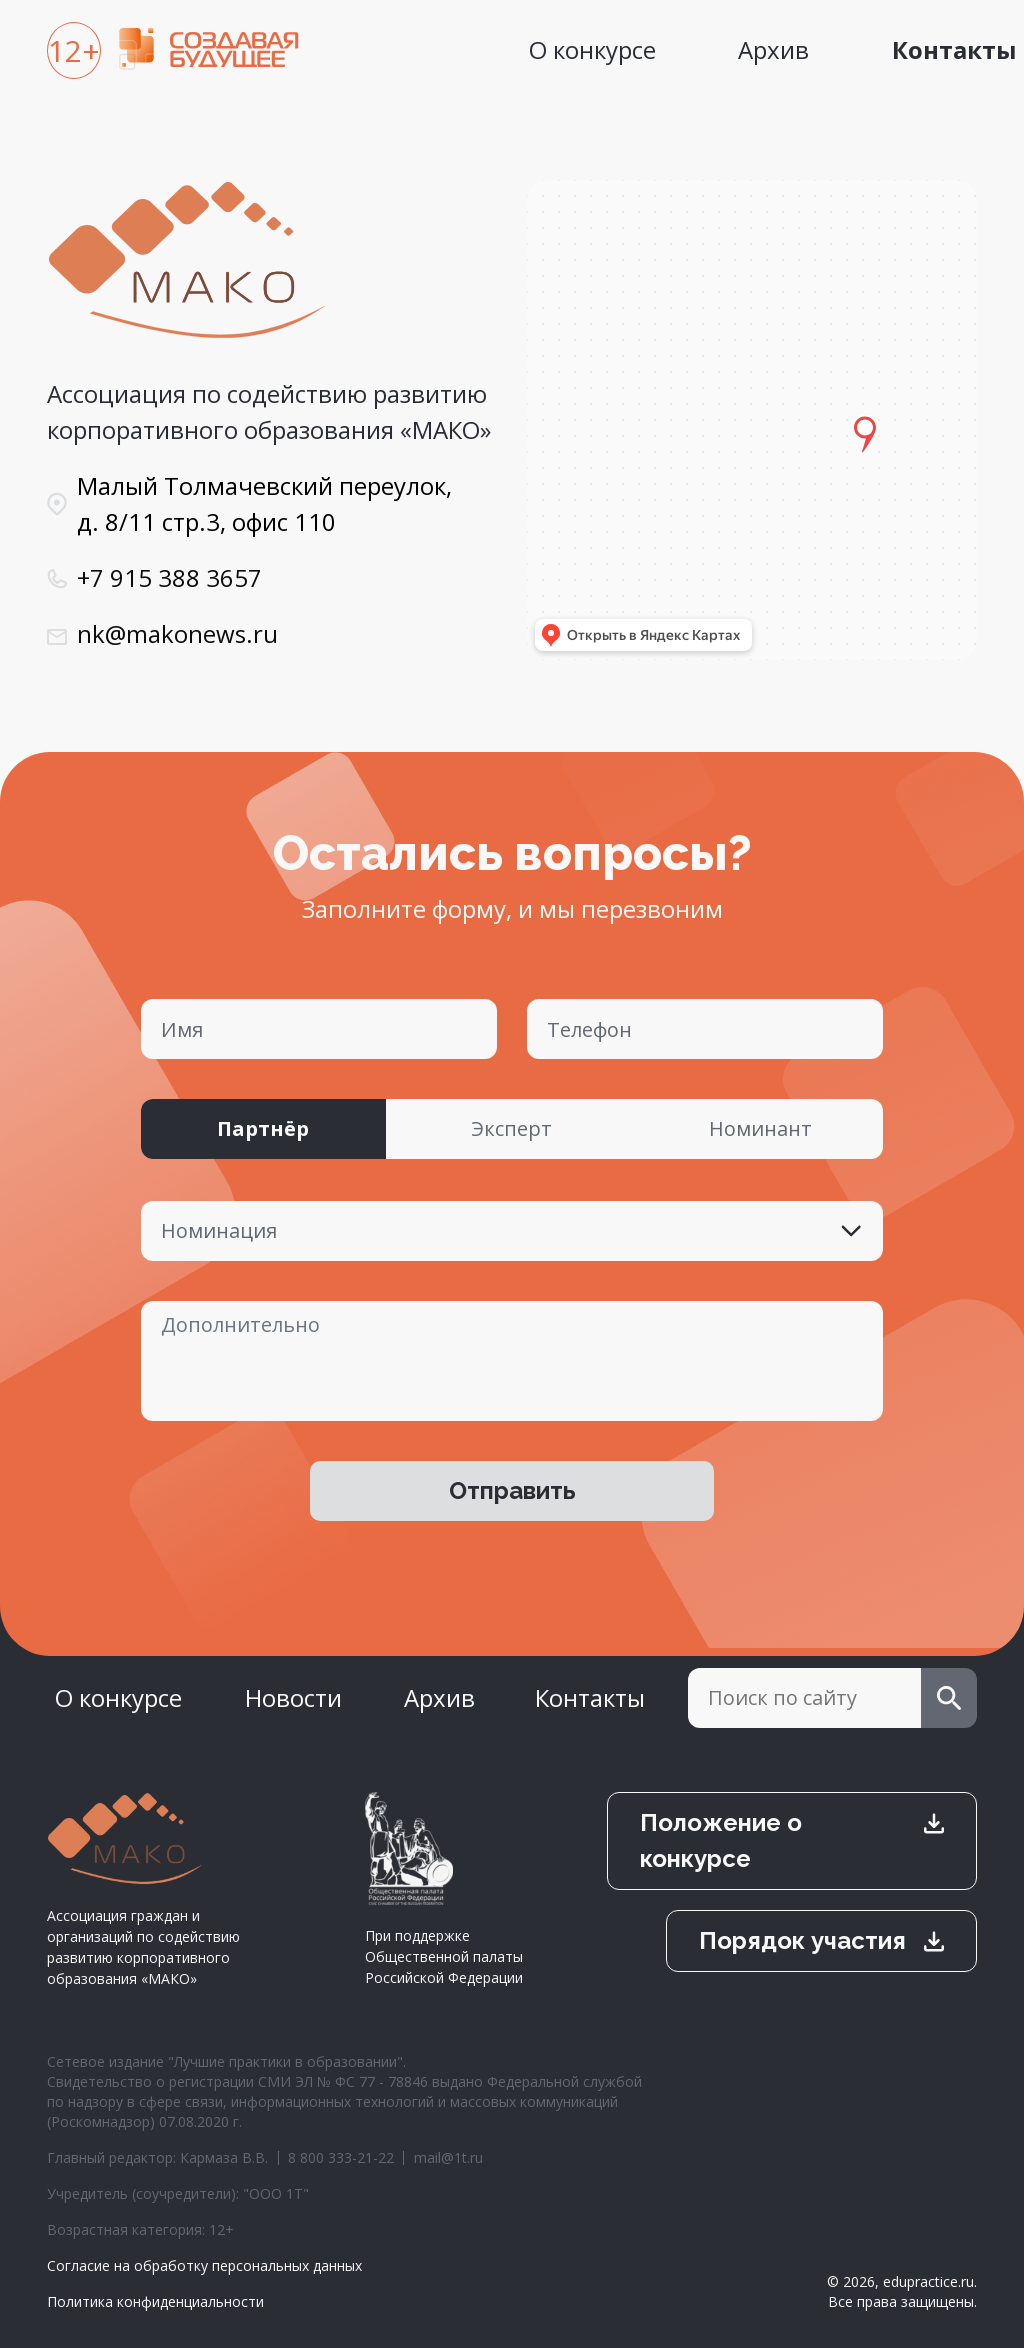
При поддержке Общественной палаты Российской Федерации (444, 1889)
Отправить (512, 1490)
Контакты (590, 1697)
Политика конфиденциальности (155, 2301)
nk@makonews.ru (177, 633)
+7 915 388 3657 (169, 577)
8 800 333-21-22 (341, 2157)
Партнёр (263, 1128)
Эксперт (511, 1128)
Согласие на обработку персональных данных (204, 2265)
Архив (773, 49)
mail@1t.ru (448, 2157)
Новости (293, 1697)
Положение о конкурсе (721, 1840)
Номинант (760, 1128)
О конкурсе (592, 49)
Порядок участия (802, 1940)
